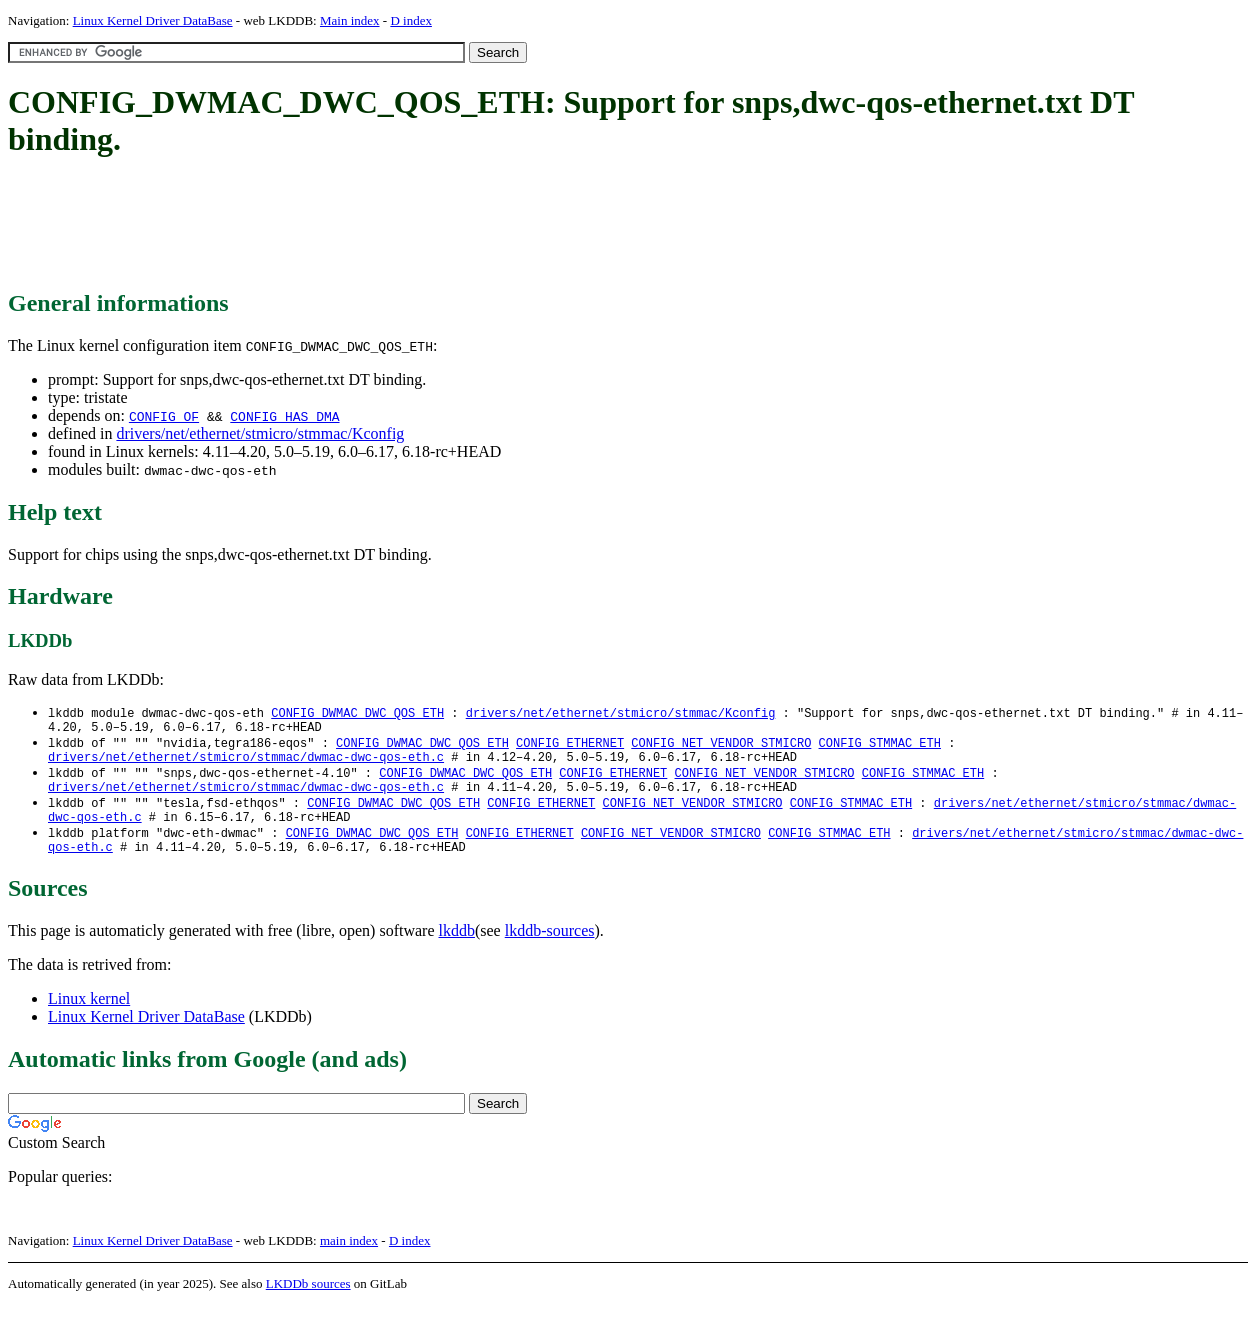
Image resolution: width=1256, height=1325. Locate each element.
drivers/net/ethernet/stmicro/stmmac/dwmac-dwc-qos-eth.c (246, 764)
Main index (350, 20)
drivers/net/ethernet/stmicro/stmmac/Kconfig (260, 433)
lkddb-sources (550, 950)
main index (349, 1260)
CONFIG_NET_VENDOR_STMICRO (721, 747)
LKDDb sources (308, 1303)
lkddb (457, 950)
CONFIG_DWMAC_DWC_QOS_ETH (357, 713)
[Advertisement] (372, 225)
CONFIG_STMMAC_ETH (879, 747)
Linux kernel (89, 1018)
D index (411, 20)
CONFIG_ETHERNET (570, 747)
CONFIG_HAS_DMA (284, 416)
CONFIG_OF (164, 416)
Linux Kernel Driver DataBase (153, 20)
